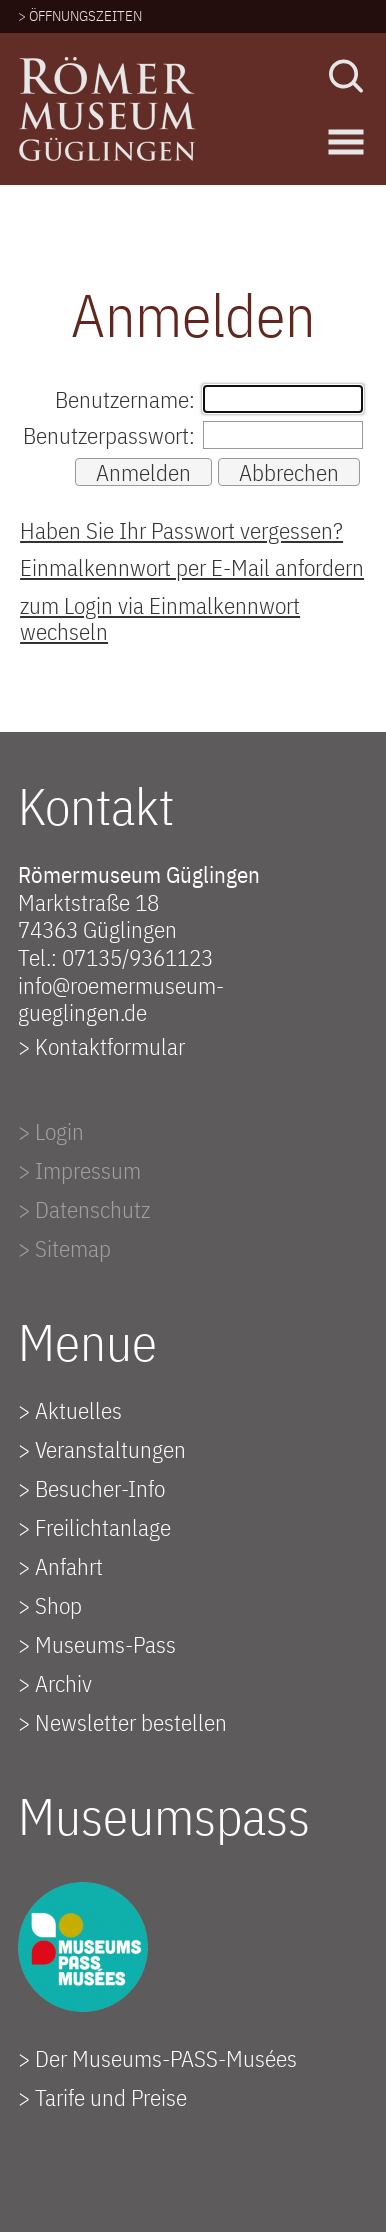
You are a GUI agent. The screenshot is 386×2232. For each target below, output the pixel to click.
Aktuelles (78, 1410)
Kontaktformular (110, 1046)
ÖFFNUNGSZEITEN (85, 15)
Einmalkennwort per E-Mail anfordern (192, 567)
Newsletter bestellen (131, 1722)
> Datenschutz (84, 1209)
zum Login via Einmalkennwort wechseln (160, 618)
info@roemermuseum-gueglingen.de (121, 999)
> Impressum (79, 1170)
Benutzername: (125, 399)
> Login (51, 1131)
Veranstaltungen (110, 1449)
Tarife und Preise (111, 2097)
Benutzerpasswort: (109, 435)
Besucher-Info (100, 1488)
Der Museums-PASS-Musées (166, 2058)
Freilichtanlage (103, 1527)
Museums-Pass (105, 1644)
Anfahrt (69, 1566)
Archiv (63, 1683)
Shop (58, 1605)
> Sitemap (64, 1248)
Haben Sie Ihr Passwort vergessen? (181, 530)
